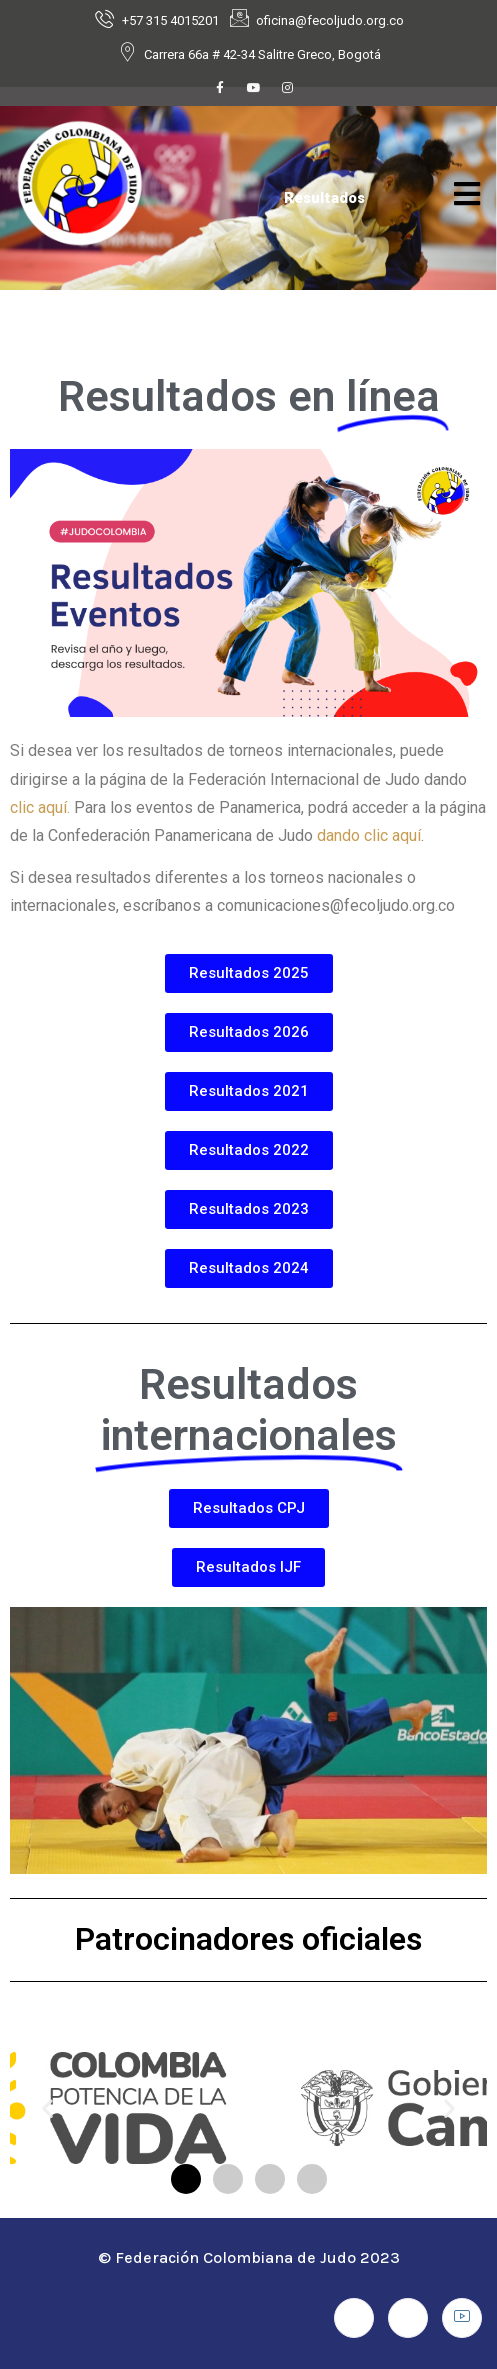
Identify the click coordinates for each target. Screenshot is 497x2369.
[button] (47, 2108)
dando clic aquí (369, 835)
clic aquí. (40, 807)
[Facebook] (220, 93)
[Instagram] (288, 93)
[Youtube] (254, 93)
